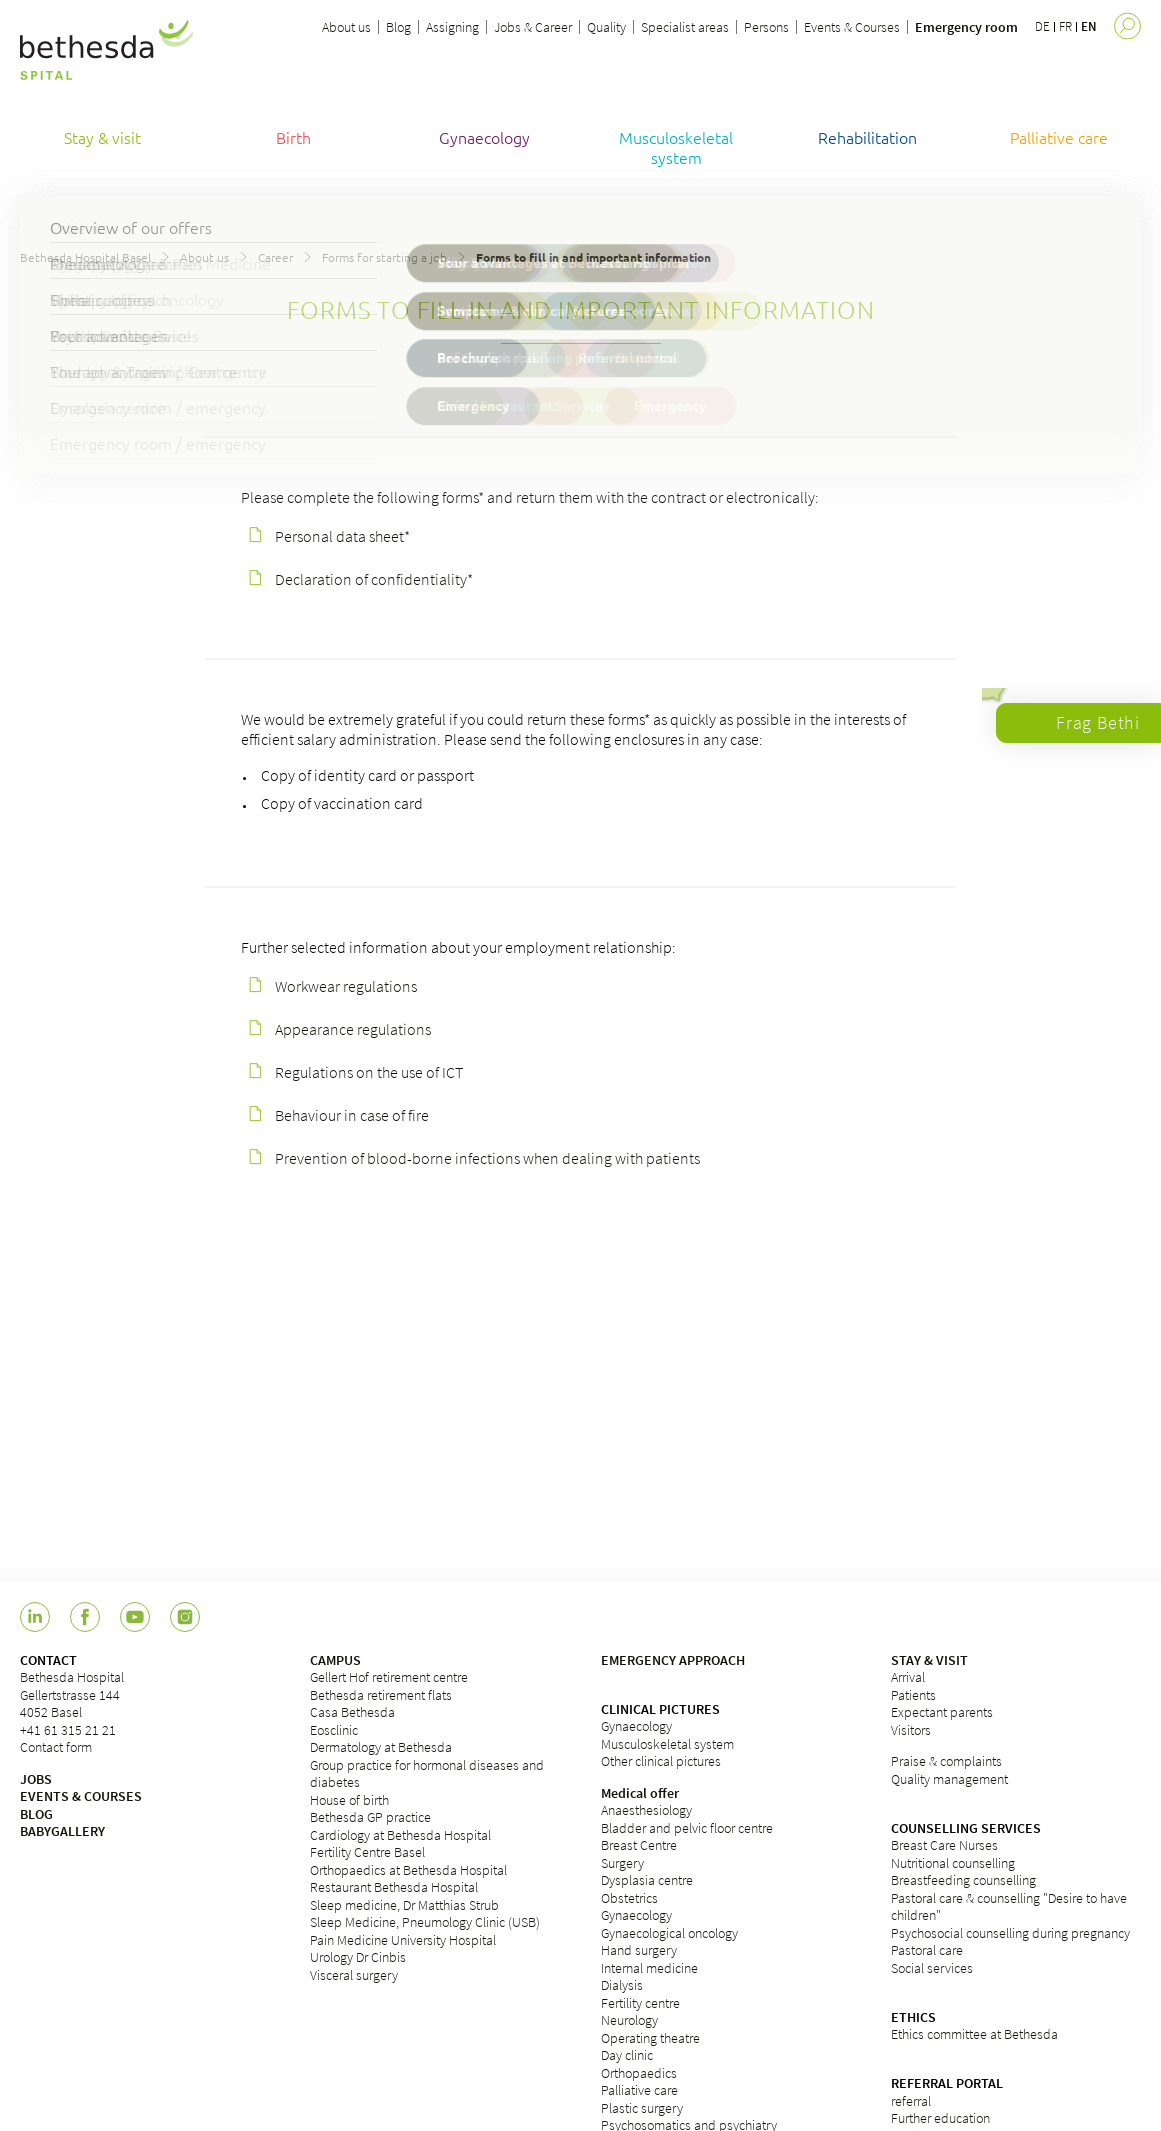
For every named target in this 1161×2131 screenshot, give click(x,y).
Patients (913, 1695)
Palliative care (639, 2090)
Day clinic (627, 2055)
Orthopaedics (639, 2073)
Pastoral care (927, 1950)
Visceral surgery (354, 1975)
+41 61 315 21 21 (68, 1730)
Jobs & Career (533, 27)
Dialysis (622, 1985)
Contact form (56, 1747)
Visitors (911, 1730)
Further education (940, 2118)
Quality (606, 27)
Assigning (452, 27)
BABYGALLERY (62, 1831)
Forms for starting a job (384, 257)
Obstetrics (629, 1898)
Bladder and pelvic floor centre (687, 1828)
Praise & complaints (946, 1761)
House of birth (349, 1800)
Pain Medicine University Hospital (403, 1940)
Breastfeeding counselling (963, 1880)
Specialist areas (685, 27)
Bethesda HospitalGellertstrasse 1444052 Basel (72, 1694)
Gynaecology (636, 1726)
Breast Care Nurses (944, 1845)
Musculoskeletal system (667, 1744)
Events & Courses (852, 27)
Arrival (908, 1677)
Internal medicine (649, 1968)
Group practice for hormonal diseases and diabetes (427, 1774)
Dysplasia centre (647, 1880)
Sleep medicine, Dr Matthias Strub (404, 1905)
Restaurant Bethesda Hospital (394, 1887)
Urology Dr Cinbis (358, 1957)
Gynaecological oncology (669, 1933)
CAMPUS (335, 1660)
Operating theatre (650, 2038)
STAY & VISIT (929, 1660)
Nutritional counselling (953, 1863)
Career (275, 257)
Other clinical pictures (661, 1761)
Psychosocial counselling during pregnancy (1010, 1933)
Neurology (629, 2020)
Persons (766, 27)
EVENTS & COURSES (81, 1796)
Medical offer (640, 1793)
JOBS (36, 1779)
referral (911, 2101)
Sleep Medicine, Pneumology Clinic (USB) (425, 1922)
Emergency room (966, 27)
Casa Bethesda (352, 1712)
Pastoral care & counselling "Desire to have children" (1009, 1907)
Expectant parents (942, 1712)
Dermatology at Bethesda (381, 1747)
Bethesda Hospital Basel (85, 257)
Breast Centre (639, 1845)
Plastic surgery (642, 2108)
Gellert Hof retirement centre (389, 1677)
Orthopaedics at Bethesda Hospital (408, 1870)
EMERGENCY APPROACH (673, 1660)
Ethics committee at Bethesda (974, 2034)
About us (346, 27)
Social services (932, 1968)
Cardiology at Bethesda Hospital (400, 1835)
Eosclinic (334, 1730)
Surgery (622, 1863)
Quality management (949, 1779)
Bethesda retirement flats (381, 1695)
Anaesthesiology (646, 1810)
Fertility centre (640, 2003)
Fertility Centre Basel (367, 1852)
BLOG (36, 1814)
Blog (398, 27)
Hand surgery (639, 1950)
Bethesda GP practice (370, 1817)
